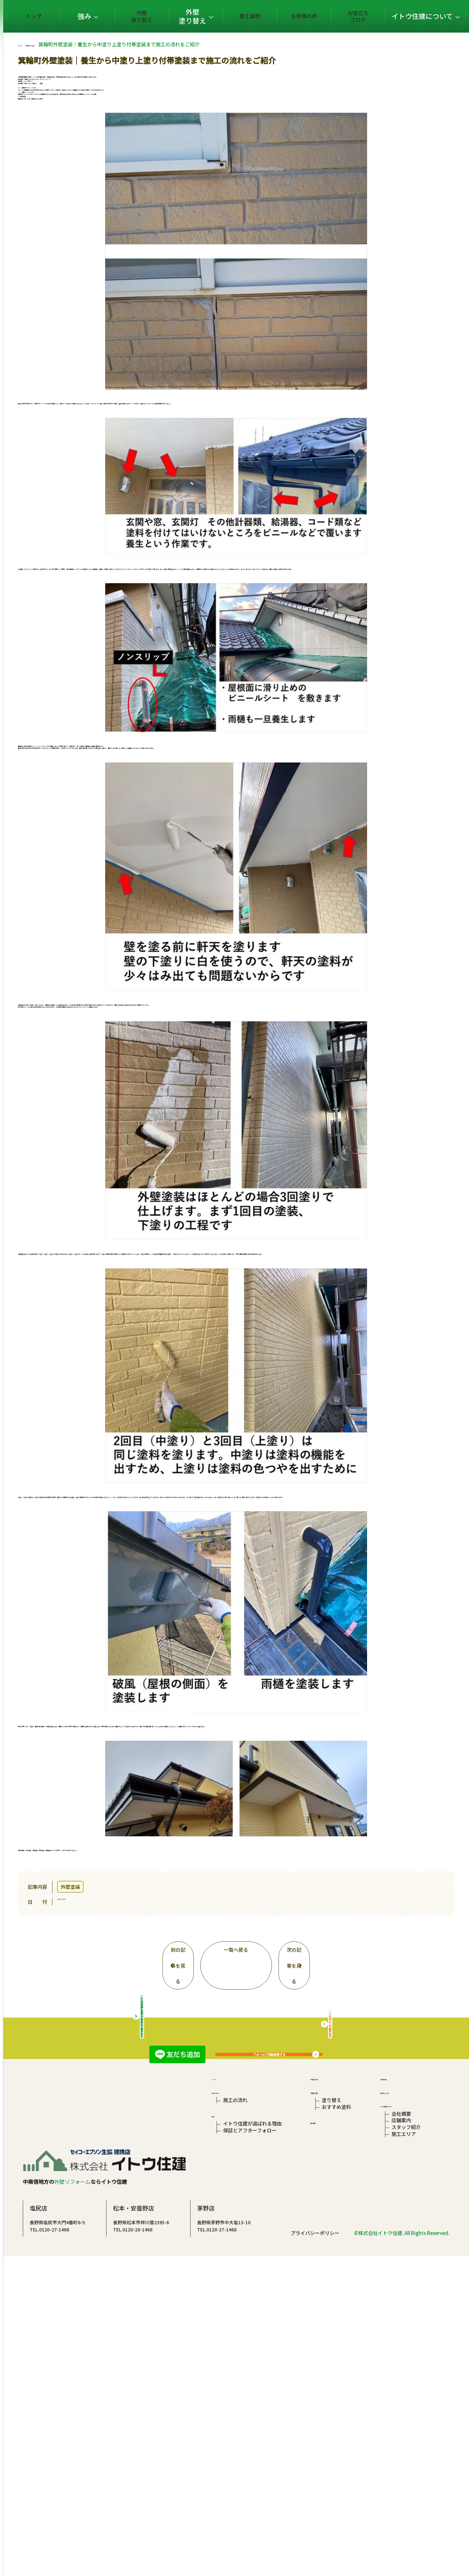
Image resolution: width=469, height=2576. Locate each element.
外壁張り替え (188, 16)
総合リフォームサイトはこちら (181, 2279)
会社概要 (399, 2397)
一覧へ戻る (275, 1974)
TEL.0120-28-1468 (211, 2527)
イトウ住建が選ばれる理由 (252, 2410)
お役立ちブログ (364, 16)
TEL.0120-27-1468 (127, 2527)
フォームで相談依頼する (308, 2097)
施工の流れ (235, 2377)
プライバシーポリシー (315, 2552)
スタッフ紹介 (404, 2417)
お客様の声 (320, 16)
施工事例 (276, 16)
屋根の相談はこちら (369, 2279)
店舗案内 (399, 2407)
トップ (105, 16)
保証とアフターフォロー (250, 2420)
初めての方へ (226, 2366)
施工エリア (401, 2427)
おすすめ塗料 (335, 2387)
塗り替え (330, 2377)
